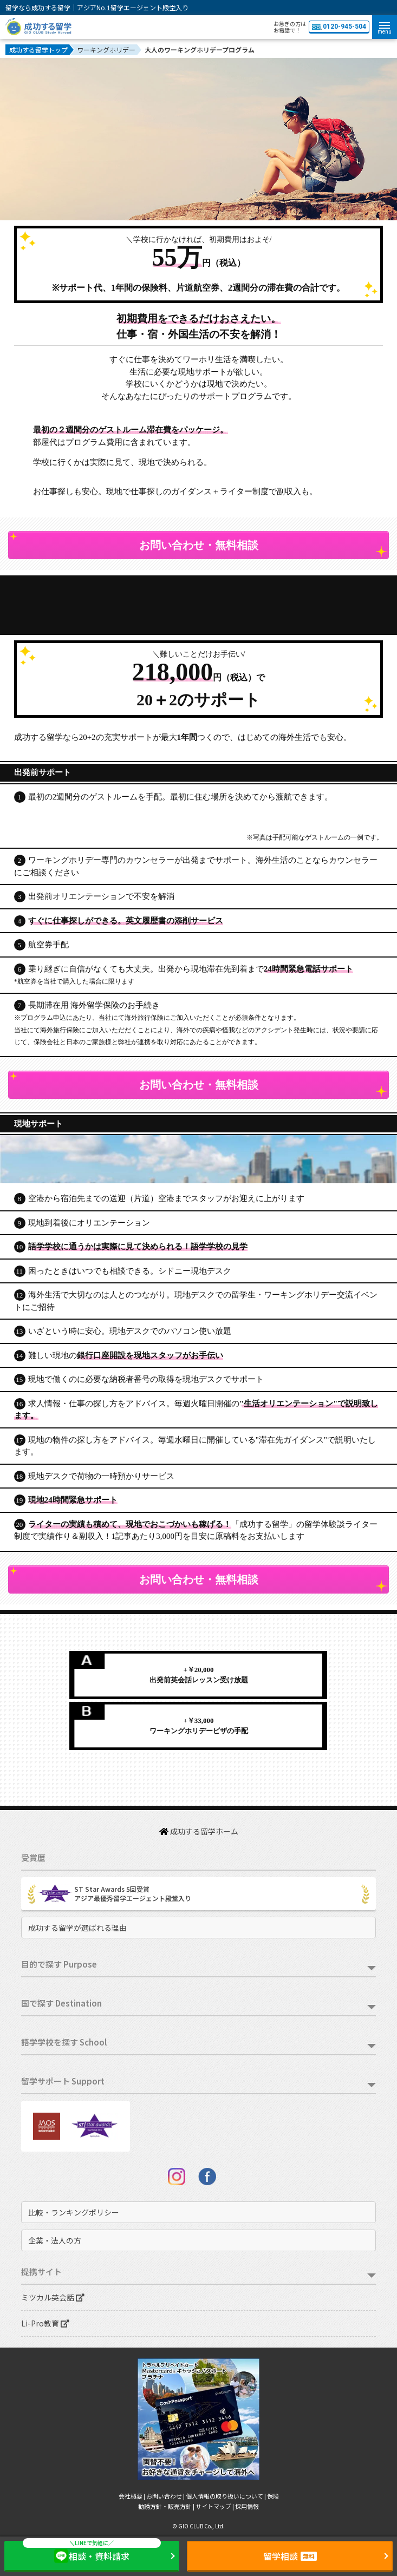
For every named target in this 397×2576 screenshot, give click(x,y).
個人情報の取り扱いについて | (226, 2496)
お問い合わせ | (166, 2496)
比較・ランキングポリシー (73, 2212)
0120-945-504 (339, 26)
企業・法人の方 (54, 2240)
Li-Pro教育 (45, 2323)
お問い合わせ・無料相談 (198, 545)
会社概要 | (132, 2496)
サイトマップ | (215, 2506)
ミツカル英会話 (52, 2297)
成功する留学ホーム (198, 1831)
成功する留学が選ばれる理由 (77, 1927)
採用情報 (247, 2506)
